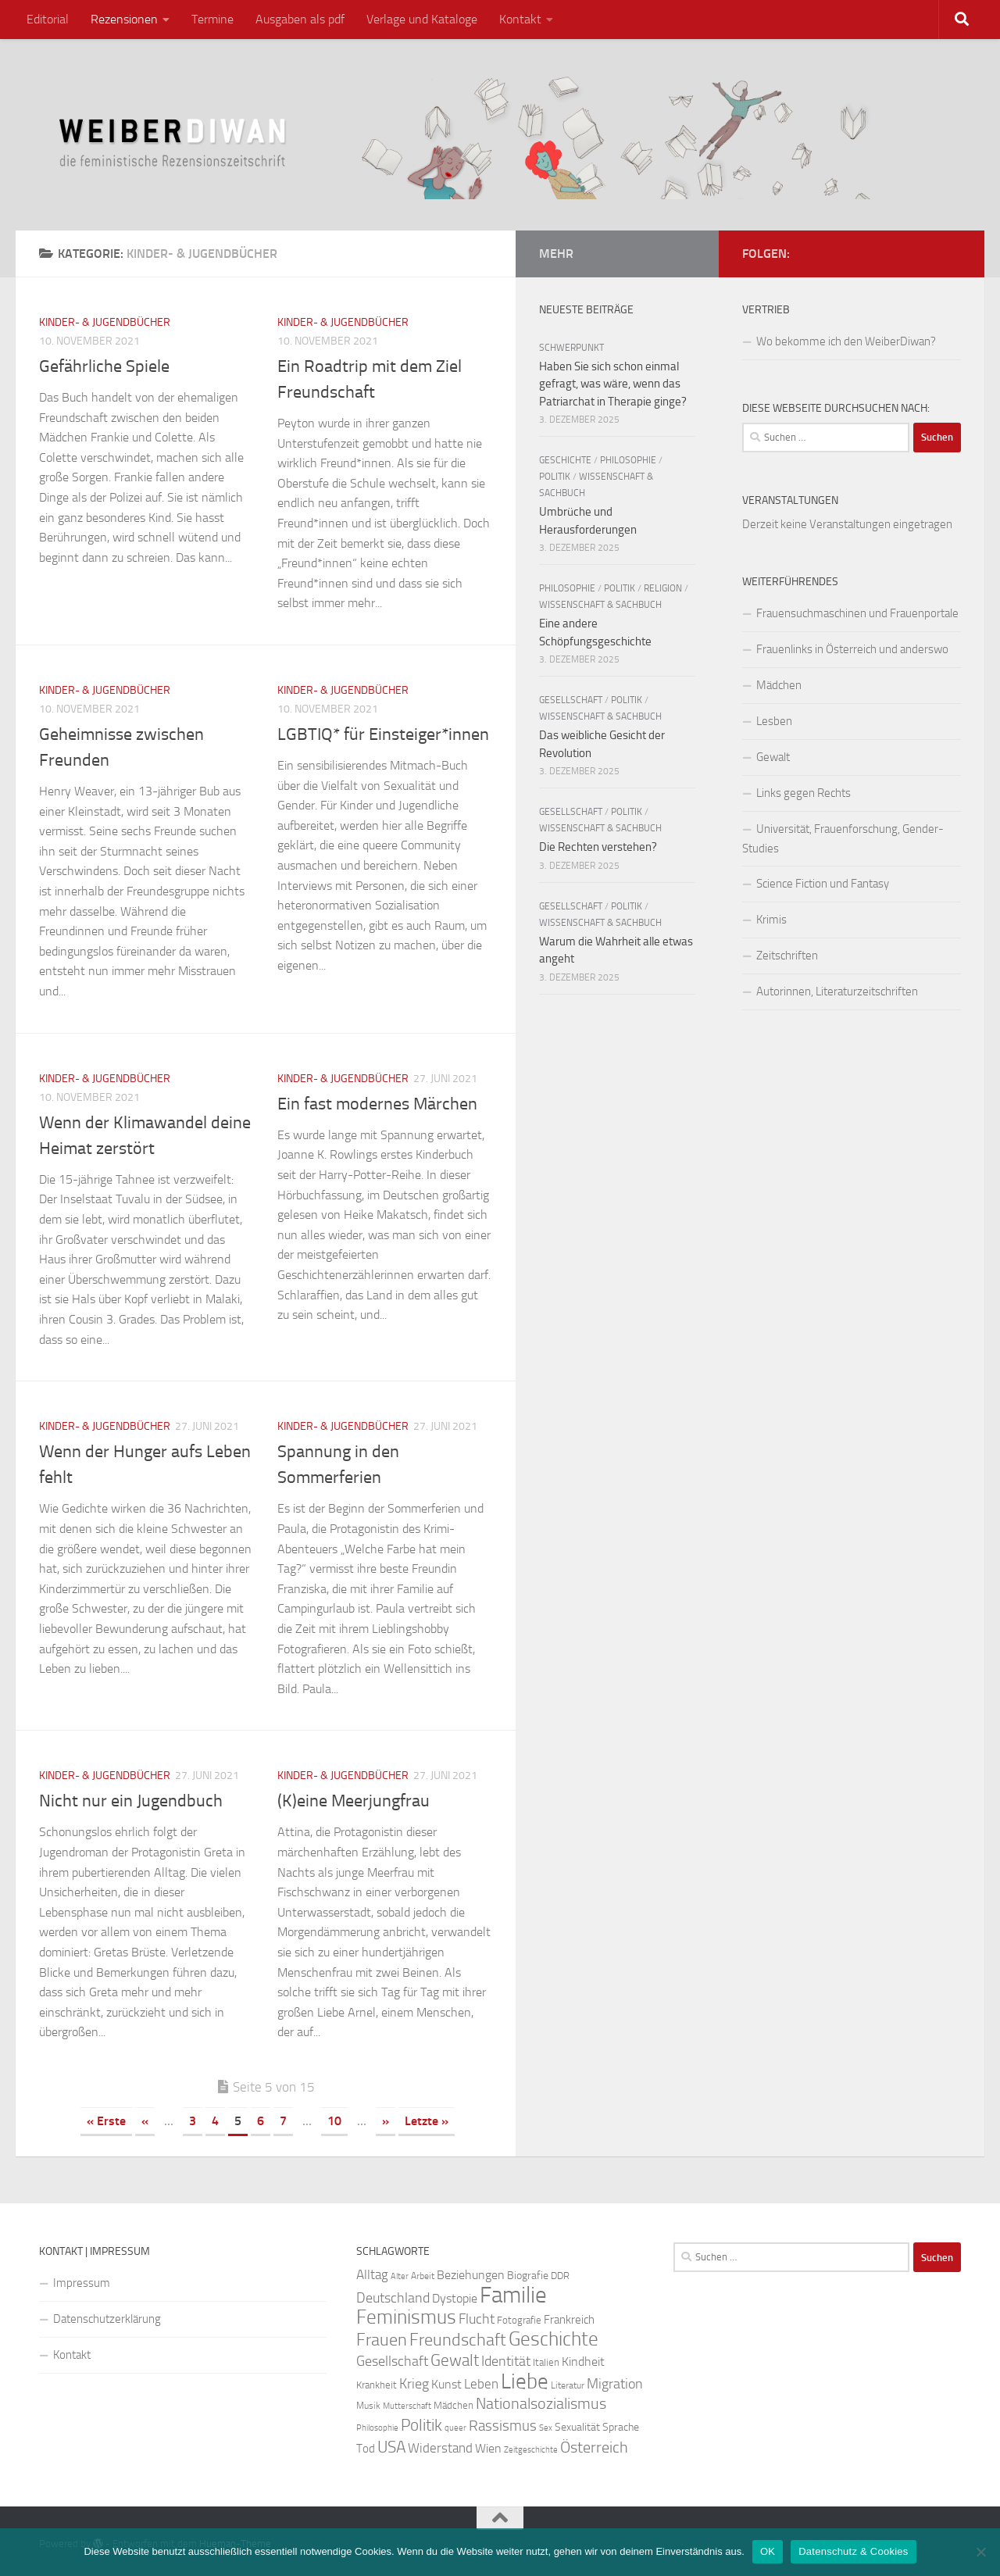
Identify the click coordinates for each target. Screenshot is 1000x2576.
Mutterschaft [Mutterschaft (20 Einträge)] (407, 2406)
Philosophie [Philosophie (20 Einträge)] (377, 2428)
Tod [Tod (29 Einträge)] (365, 2449)
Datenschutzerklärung (107, 2319)
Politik (554, 476)
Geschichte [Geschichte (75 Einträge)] (553, 2339)
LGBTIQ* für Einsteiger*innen (383, 734)
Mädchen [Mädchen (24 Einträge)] (453, 2405)
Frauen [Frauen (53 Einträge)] (381, 2340)
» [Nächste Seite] (385, 2120)
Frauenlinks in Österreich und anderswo (852, 649)
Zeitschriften (787, 956)
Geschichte (565, 460)
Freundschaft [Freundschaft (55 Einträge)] (457, 2339)
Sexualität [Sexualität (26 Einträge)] (577, 2427)
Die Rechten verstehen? (598, 847)
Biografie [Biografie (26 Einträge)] (527, 2275)
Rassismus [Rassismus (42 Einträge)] (503, 2426)
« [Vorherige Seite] (144, 2120)
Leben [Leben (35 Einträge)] (481, 2384)
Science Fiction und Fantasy (822, 884)
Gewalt (773, 757)
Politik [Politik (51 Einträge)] (421, 2425)
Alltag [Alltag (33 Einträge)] (372, 2274)
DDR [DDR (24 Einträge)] (560, 2275)
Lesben (774, 721)
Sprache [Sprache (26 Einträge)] (620, 2427)
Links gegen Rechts (803, 793)
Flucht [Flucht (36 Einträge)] (477, 2319)
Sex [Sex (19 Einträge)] (545, 2428)
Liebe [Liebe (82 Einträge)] (524, 2381)
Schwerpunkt (571, 347)
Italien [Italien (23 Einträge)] (546, 2362)
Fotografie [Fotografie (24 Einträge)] (519, 2320)
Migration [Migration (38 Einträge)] (615, 2383)
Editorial (48, 19)
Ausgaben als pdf (300, 19)
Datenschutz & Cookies (853, 2551)
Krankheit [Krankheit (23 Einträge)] (376, 2385)
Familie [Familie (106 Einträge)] (513, 2295)
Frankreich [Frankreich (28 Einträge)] (569, 2320)
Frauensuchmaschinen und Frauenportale (857, 613)
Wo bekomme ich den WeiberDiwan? (846, 341)
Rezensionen (124, 19)
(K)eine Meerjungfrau (353, 1801)
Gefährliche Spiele (104, 366)
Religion (663, 588)
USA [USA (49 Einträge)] (391, 2447)
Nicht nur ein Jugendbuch (131, 1801)
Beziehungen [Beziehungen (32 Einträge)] (471, 2274)
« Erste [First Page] (106, 2120)
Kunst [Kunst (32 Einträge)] (446, 2384)
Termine (212, 19)
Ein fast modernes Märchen (377, 1104)
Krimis (771, 920)
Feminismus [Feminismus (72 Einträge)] (406, 2317)
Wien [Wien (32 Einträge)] (488, 2448)
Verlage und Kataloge (421, 19)
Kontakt (520, 19)
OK (767, 2551)
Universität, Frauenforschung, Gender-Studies (843, 839)
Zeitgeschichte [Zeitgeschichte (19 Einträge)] (531, 2450)
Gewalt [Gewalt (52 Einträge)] (454, 2360)
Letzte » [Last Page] (426, 2120)
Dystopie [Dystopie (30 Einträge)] (454, 2299)
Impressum (81, 2283)
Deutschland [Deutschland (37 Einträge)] (393, 2297)
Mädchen (779, 685)
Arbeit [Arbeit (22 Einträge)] (422, 2276)
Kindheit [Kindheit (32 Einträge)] (583, 2361)
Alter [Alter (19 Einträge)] (400, 2276)
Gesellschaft (570, 700)
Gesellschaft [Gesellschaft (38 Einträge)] (392, 2361)
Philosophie (628, 460)
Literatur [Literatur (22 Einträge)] (567, 2385)
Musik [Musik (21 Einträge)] (368, 2405)
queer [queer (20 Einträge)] (455, 2428)
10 (334, 2120)
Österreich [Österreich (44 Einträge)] (594, 2447)
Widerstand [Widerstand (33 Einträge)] (440, 2448)
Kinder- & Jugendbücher (104, 322)
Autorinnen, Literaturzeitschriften (837, 991)
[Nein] (980, 2552)
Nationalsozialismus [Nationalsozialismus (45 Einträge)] (541, 2404)
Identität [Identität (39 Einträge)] (505, 2361)
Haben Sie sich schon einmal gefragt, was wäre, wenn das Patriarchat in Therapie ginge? (613, 384)
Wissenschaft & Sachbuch (600, 604)
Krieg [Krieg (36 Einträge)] (414, 2384)
